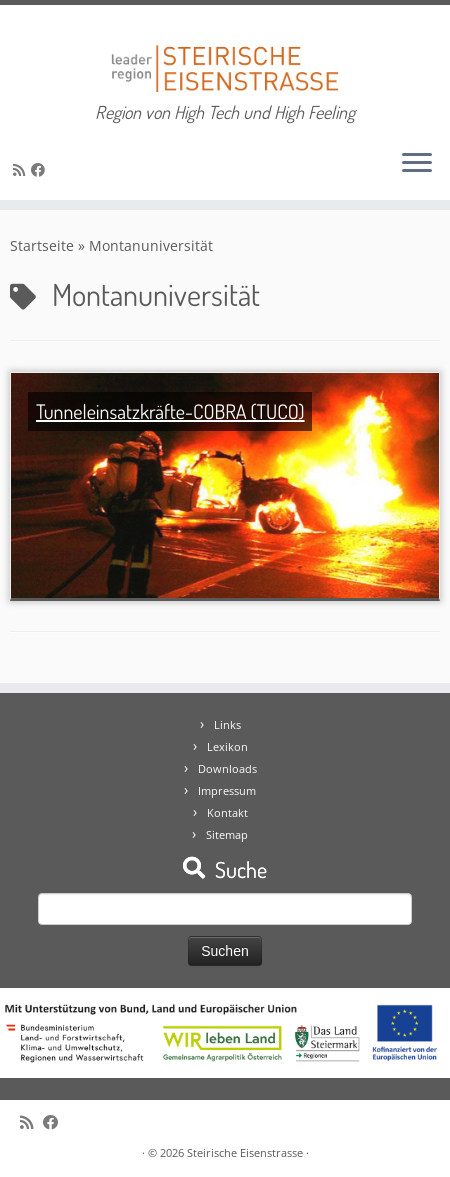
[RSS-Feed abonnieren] (22, 169)
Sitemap (227, 834)
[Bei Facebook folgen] (41, 169)
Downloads (227, 768)
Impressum (227, 790)
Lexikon (227, 746)
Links (227, 724)
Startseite (42, 245)
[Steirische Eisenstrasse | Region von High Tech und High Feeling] (225, 53)
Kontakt (227, 812)
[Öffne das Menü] (417, 164)
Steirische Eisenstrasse (245, 1152)
